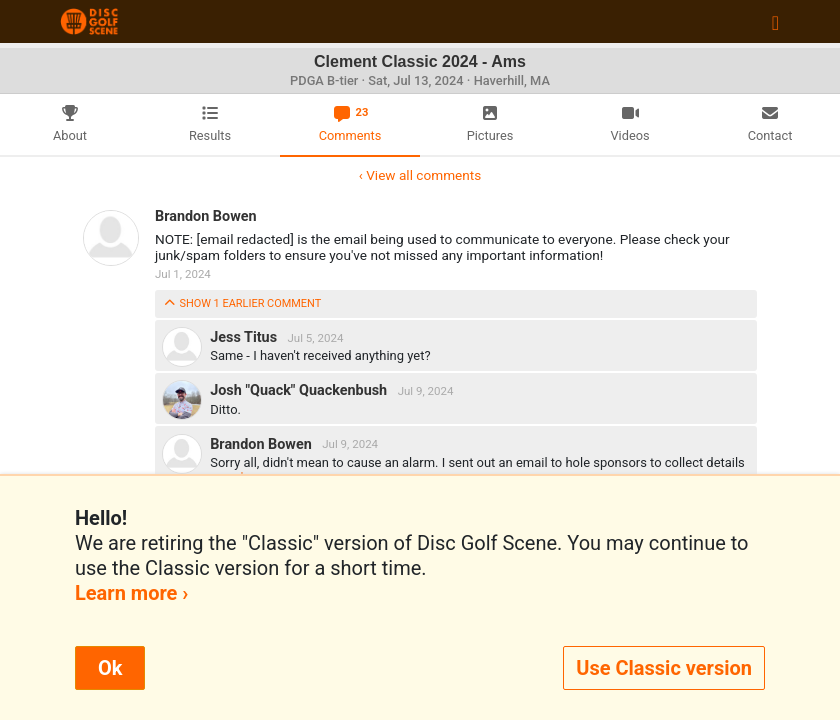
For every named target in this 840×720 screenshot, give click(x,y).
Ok (110, 668)
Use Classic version (664, 668)
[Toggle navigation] (775, 22)
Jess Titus (245, 337)
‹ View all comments (420, 175)
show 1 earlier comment (242, 303)
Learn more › (131, 593)
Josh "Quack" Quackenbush (300, 390)
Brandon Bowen (206, 216)
